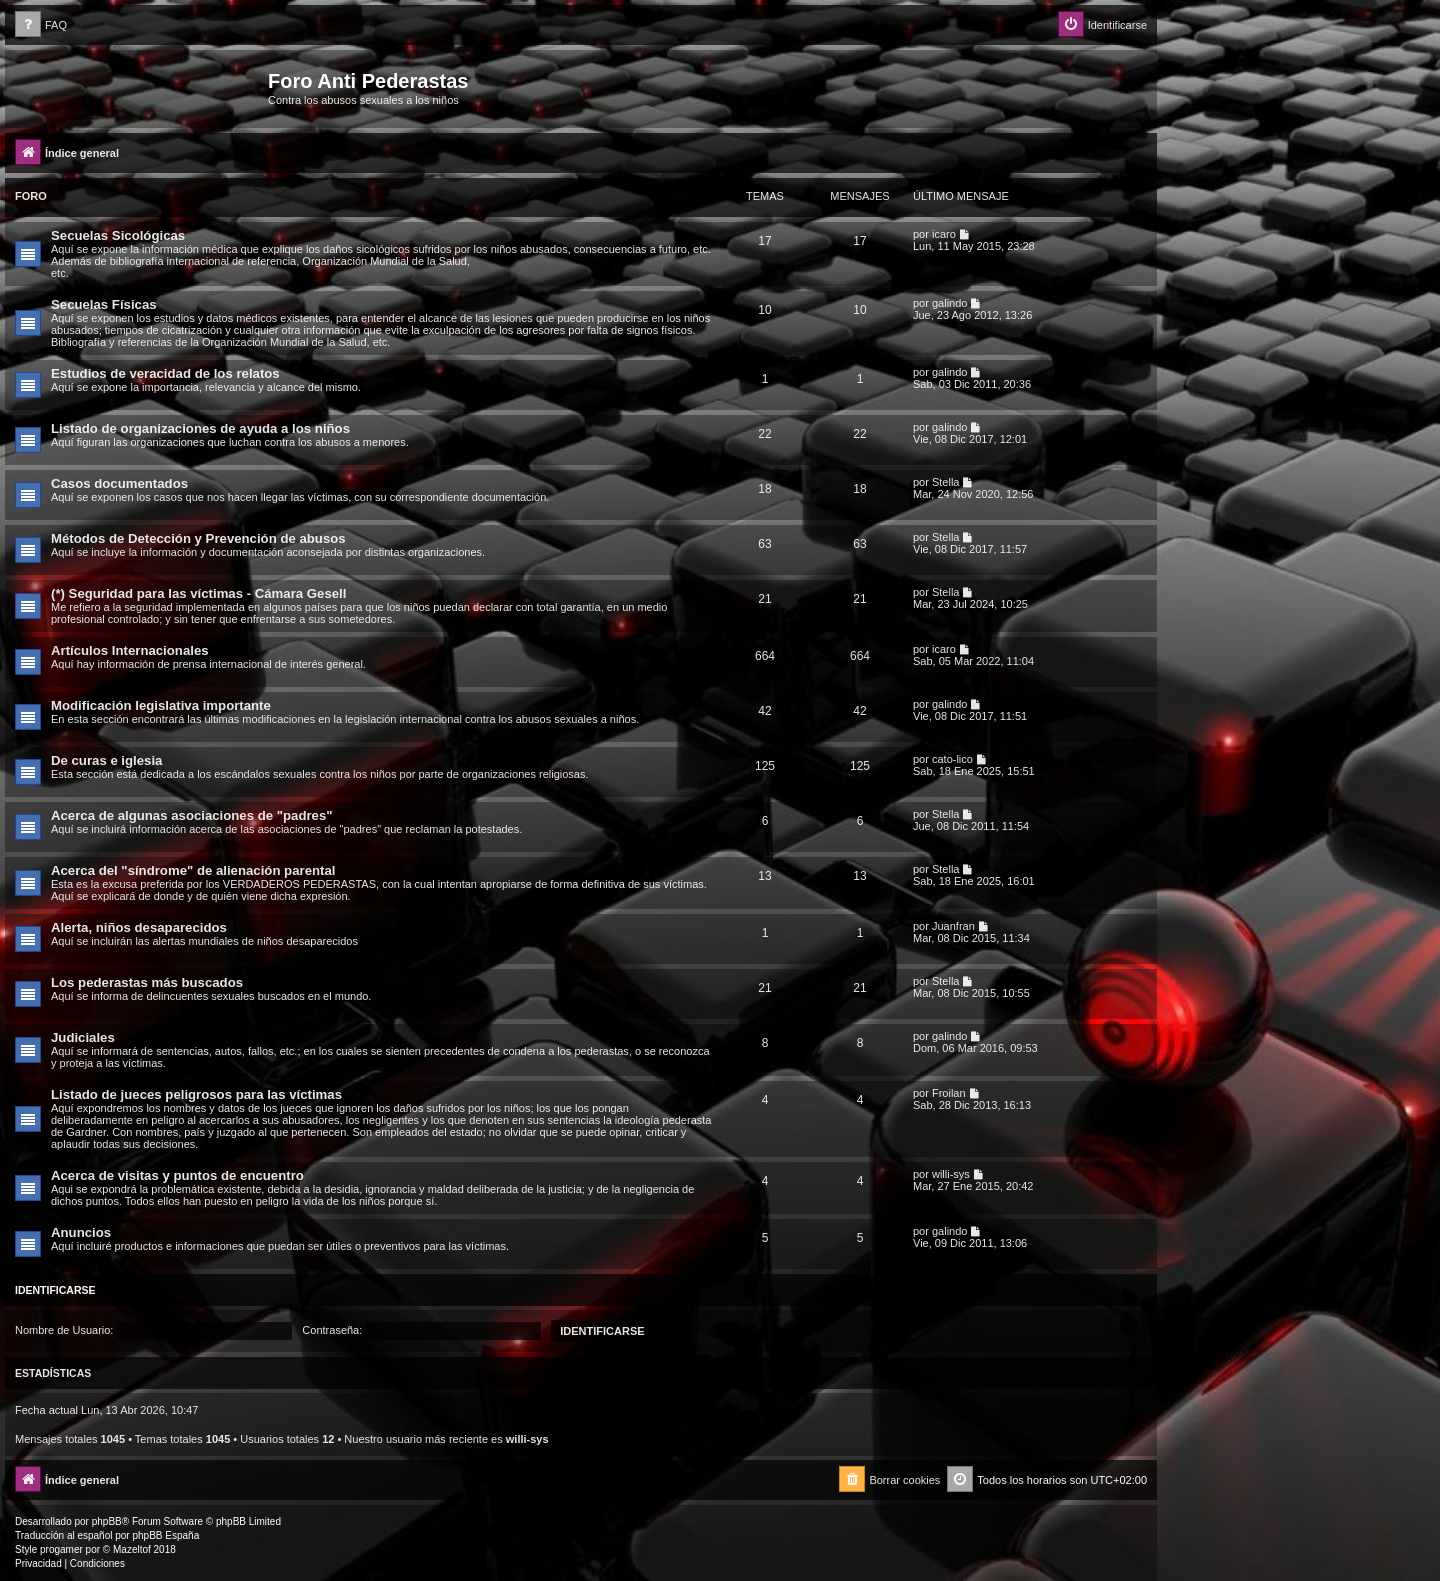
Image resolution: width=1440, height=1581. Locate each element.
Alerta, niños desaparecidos (139, 927)
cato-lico (952, 759)
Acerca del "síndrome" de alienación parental (193, 870)
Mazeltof (132, 1549)
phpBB (107, 1521)
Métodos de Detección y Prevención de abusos (198, 538)
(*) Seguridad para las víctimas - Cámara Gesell (198, 593)
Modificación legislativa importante (161, 705)
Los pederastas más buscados (147, 982)
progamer (61, 1549)
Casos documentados (119, 483)
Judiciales (83, 1037)
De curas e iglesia (106, 760)
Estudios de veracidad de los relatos (165, 373)
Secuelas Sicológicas (118, 235)
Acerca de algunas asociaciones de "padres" (192, 815)
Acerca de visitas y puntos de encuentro (177, 1175)
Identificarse (55, 1290)
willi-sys (951, 1174)
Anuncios (81, 1232)
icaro (944, 234)
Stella (946, 482)
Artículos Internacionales (130, 650)
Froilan (949, 1093)
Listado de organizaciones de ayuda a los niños (200, 428)
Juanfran (953, 926)
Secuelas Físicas (104, 304)
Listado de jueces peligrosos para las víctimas (196, 1094)
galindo (949, 303)
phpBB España (165, 1535)
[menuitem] (41, 25)
